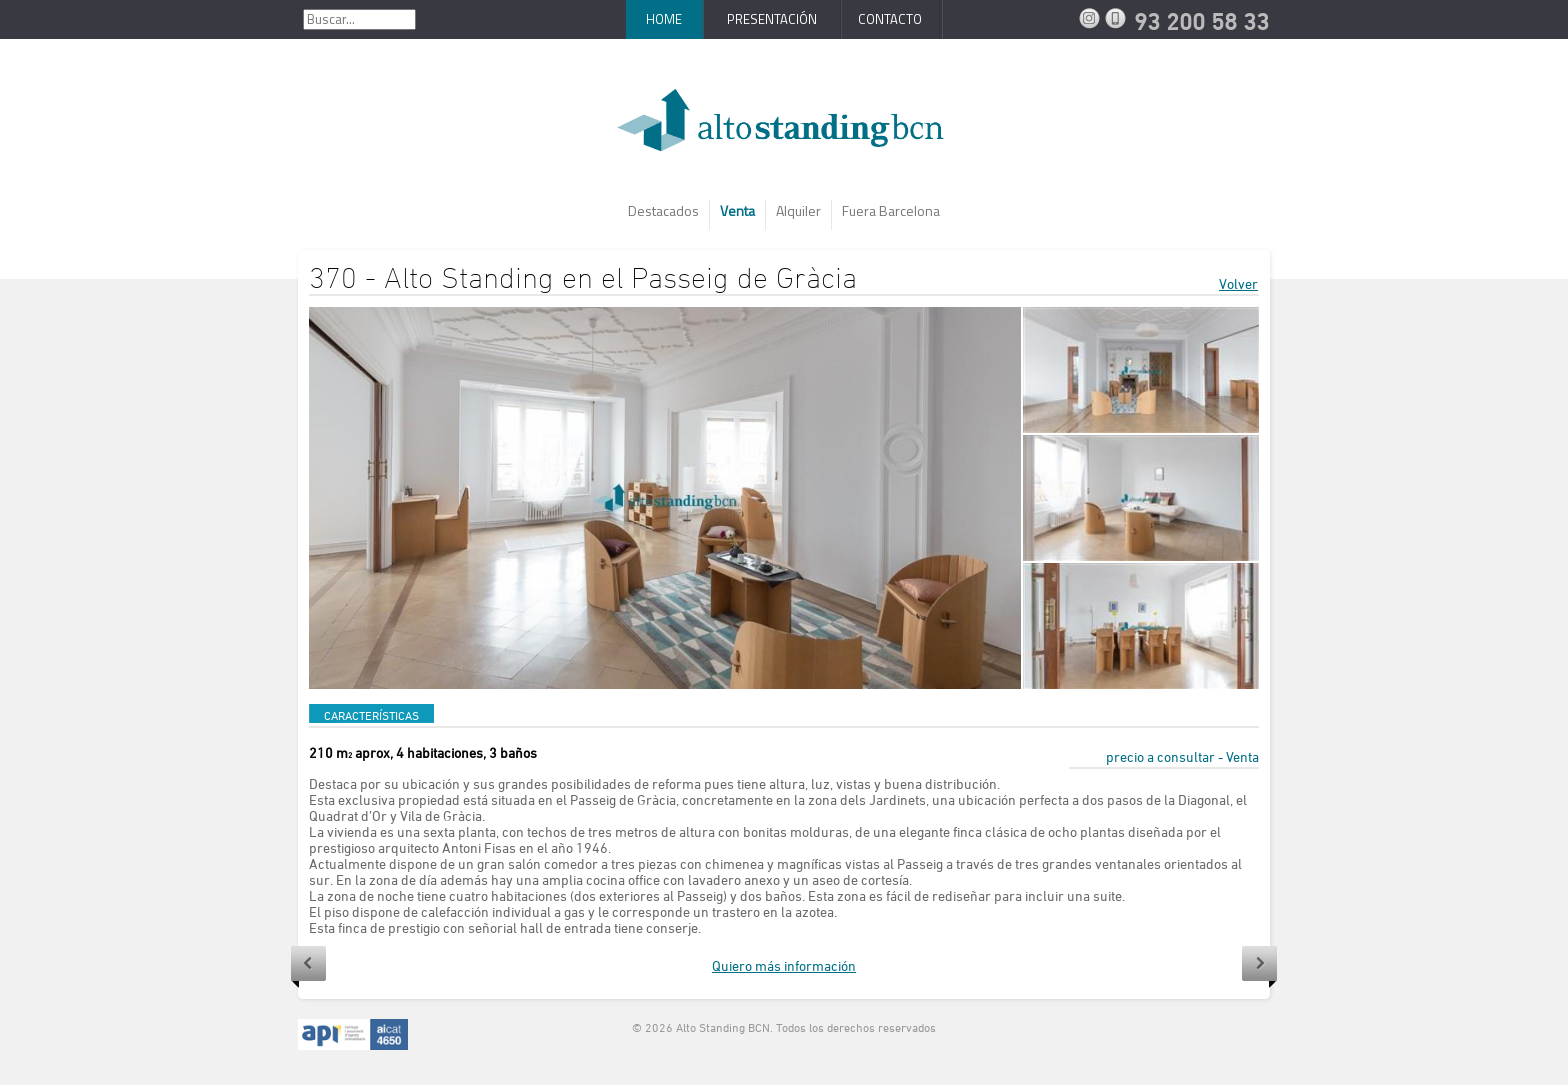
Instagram (1092, 18)
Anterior (308, 967)
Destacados (663, 210)
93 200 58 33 (1118, 18)
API (353, 1035)
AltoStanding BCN (784, 127)
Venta (737, 210)
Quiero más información (784, 965)
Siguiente (1259, 967)
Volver (1238, 283)
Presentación (772, 19)
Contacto (890, 19)
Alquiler (798, 210)
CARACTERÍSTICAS (371, 715)
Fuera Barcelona (891, 210)
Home (664, 19)
